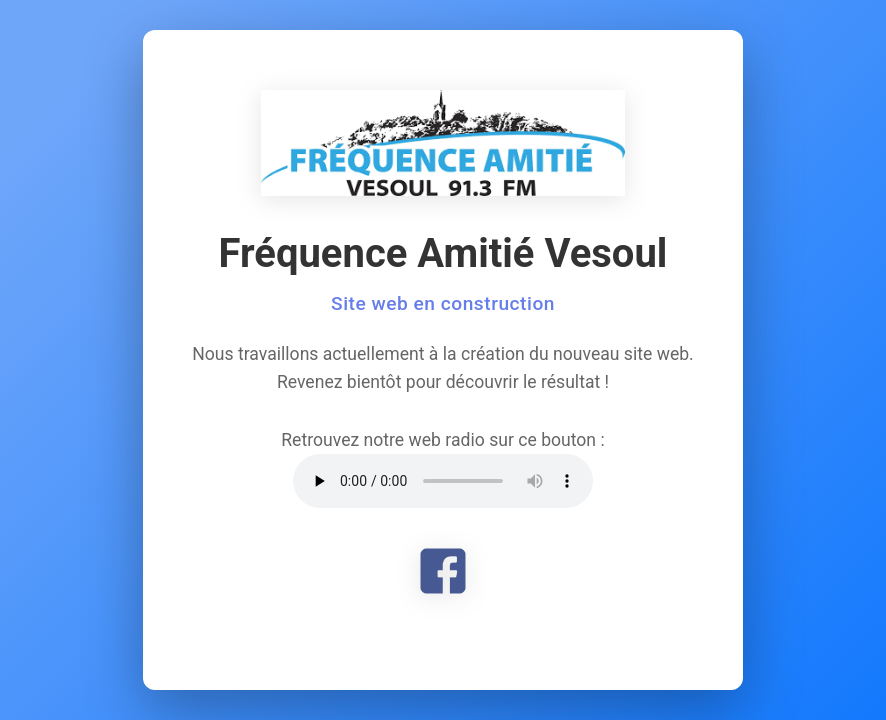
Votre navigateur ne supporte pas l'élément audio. (443, 481)
